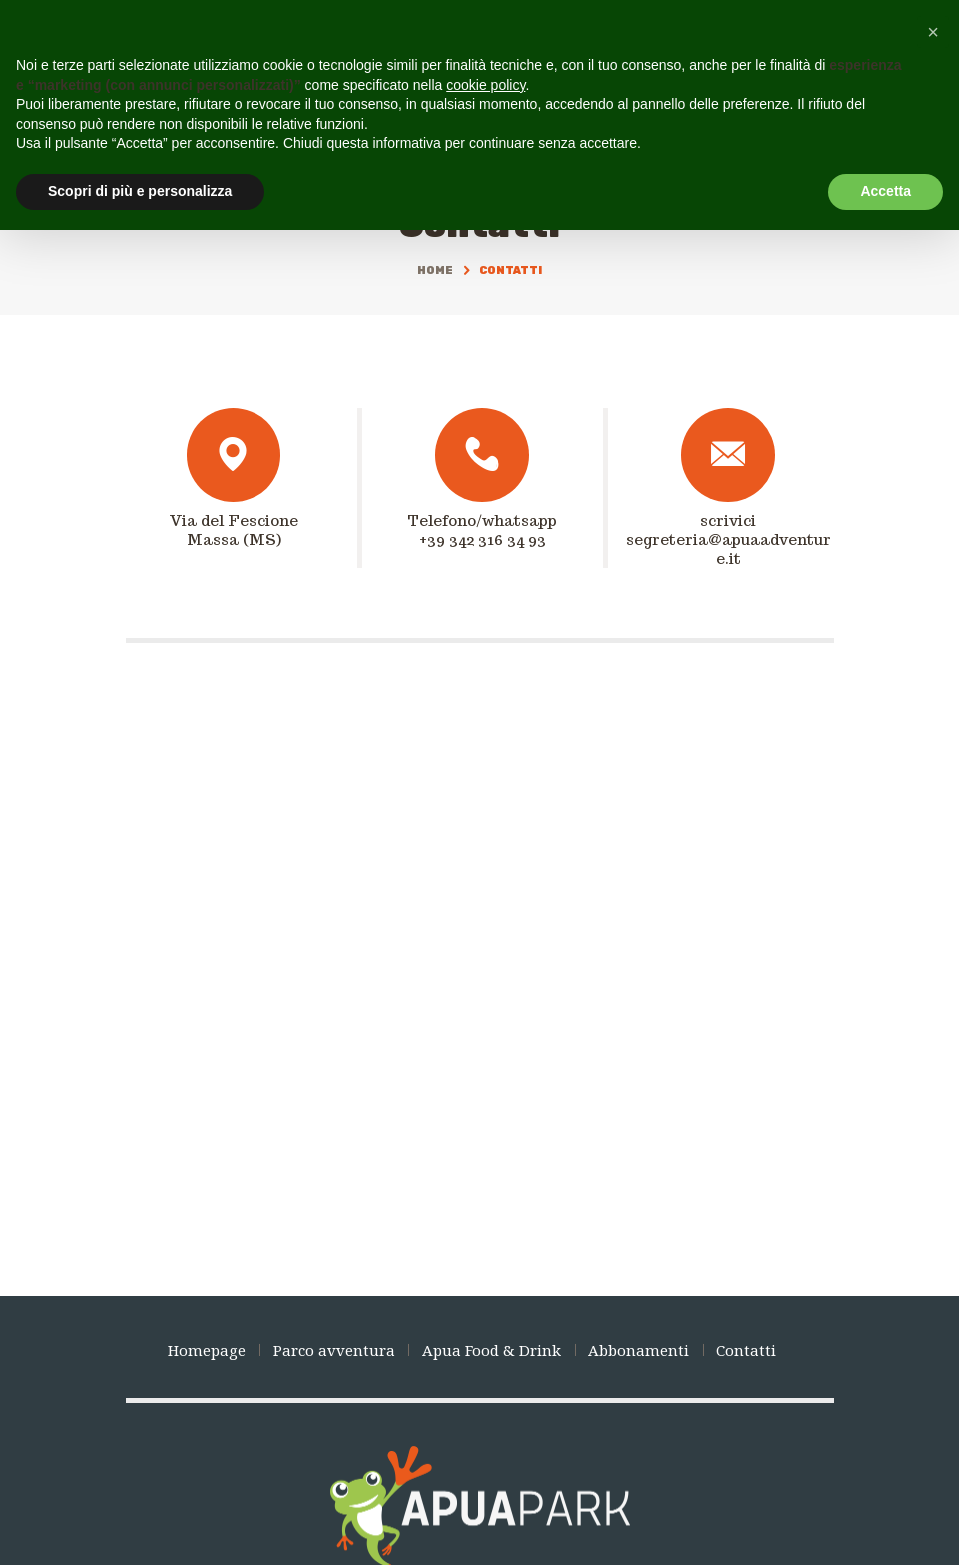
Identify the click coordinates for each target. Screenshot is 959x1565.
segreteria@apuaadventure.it (728, 549)
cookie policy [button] (485, 85)
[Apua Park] (479, 986)
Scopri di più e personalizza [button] (140, 191)
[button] (933, 32)
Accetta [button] (885, 191)
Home (435, 270)
